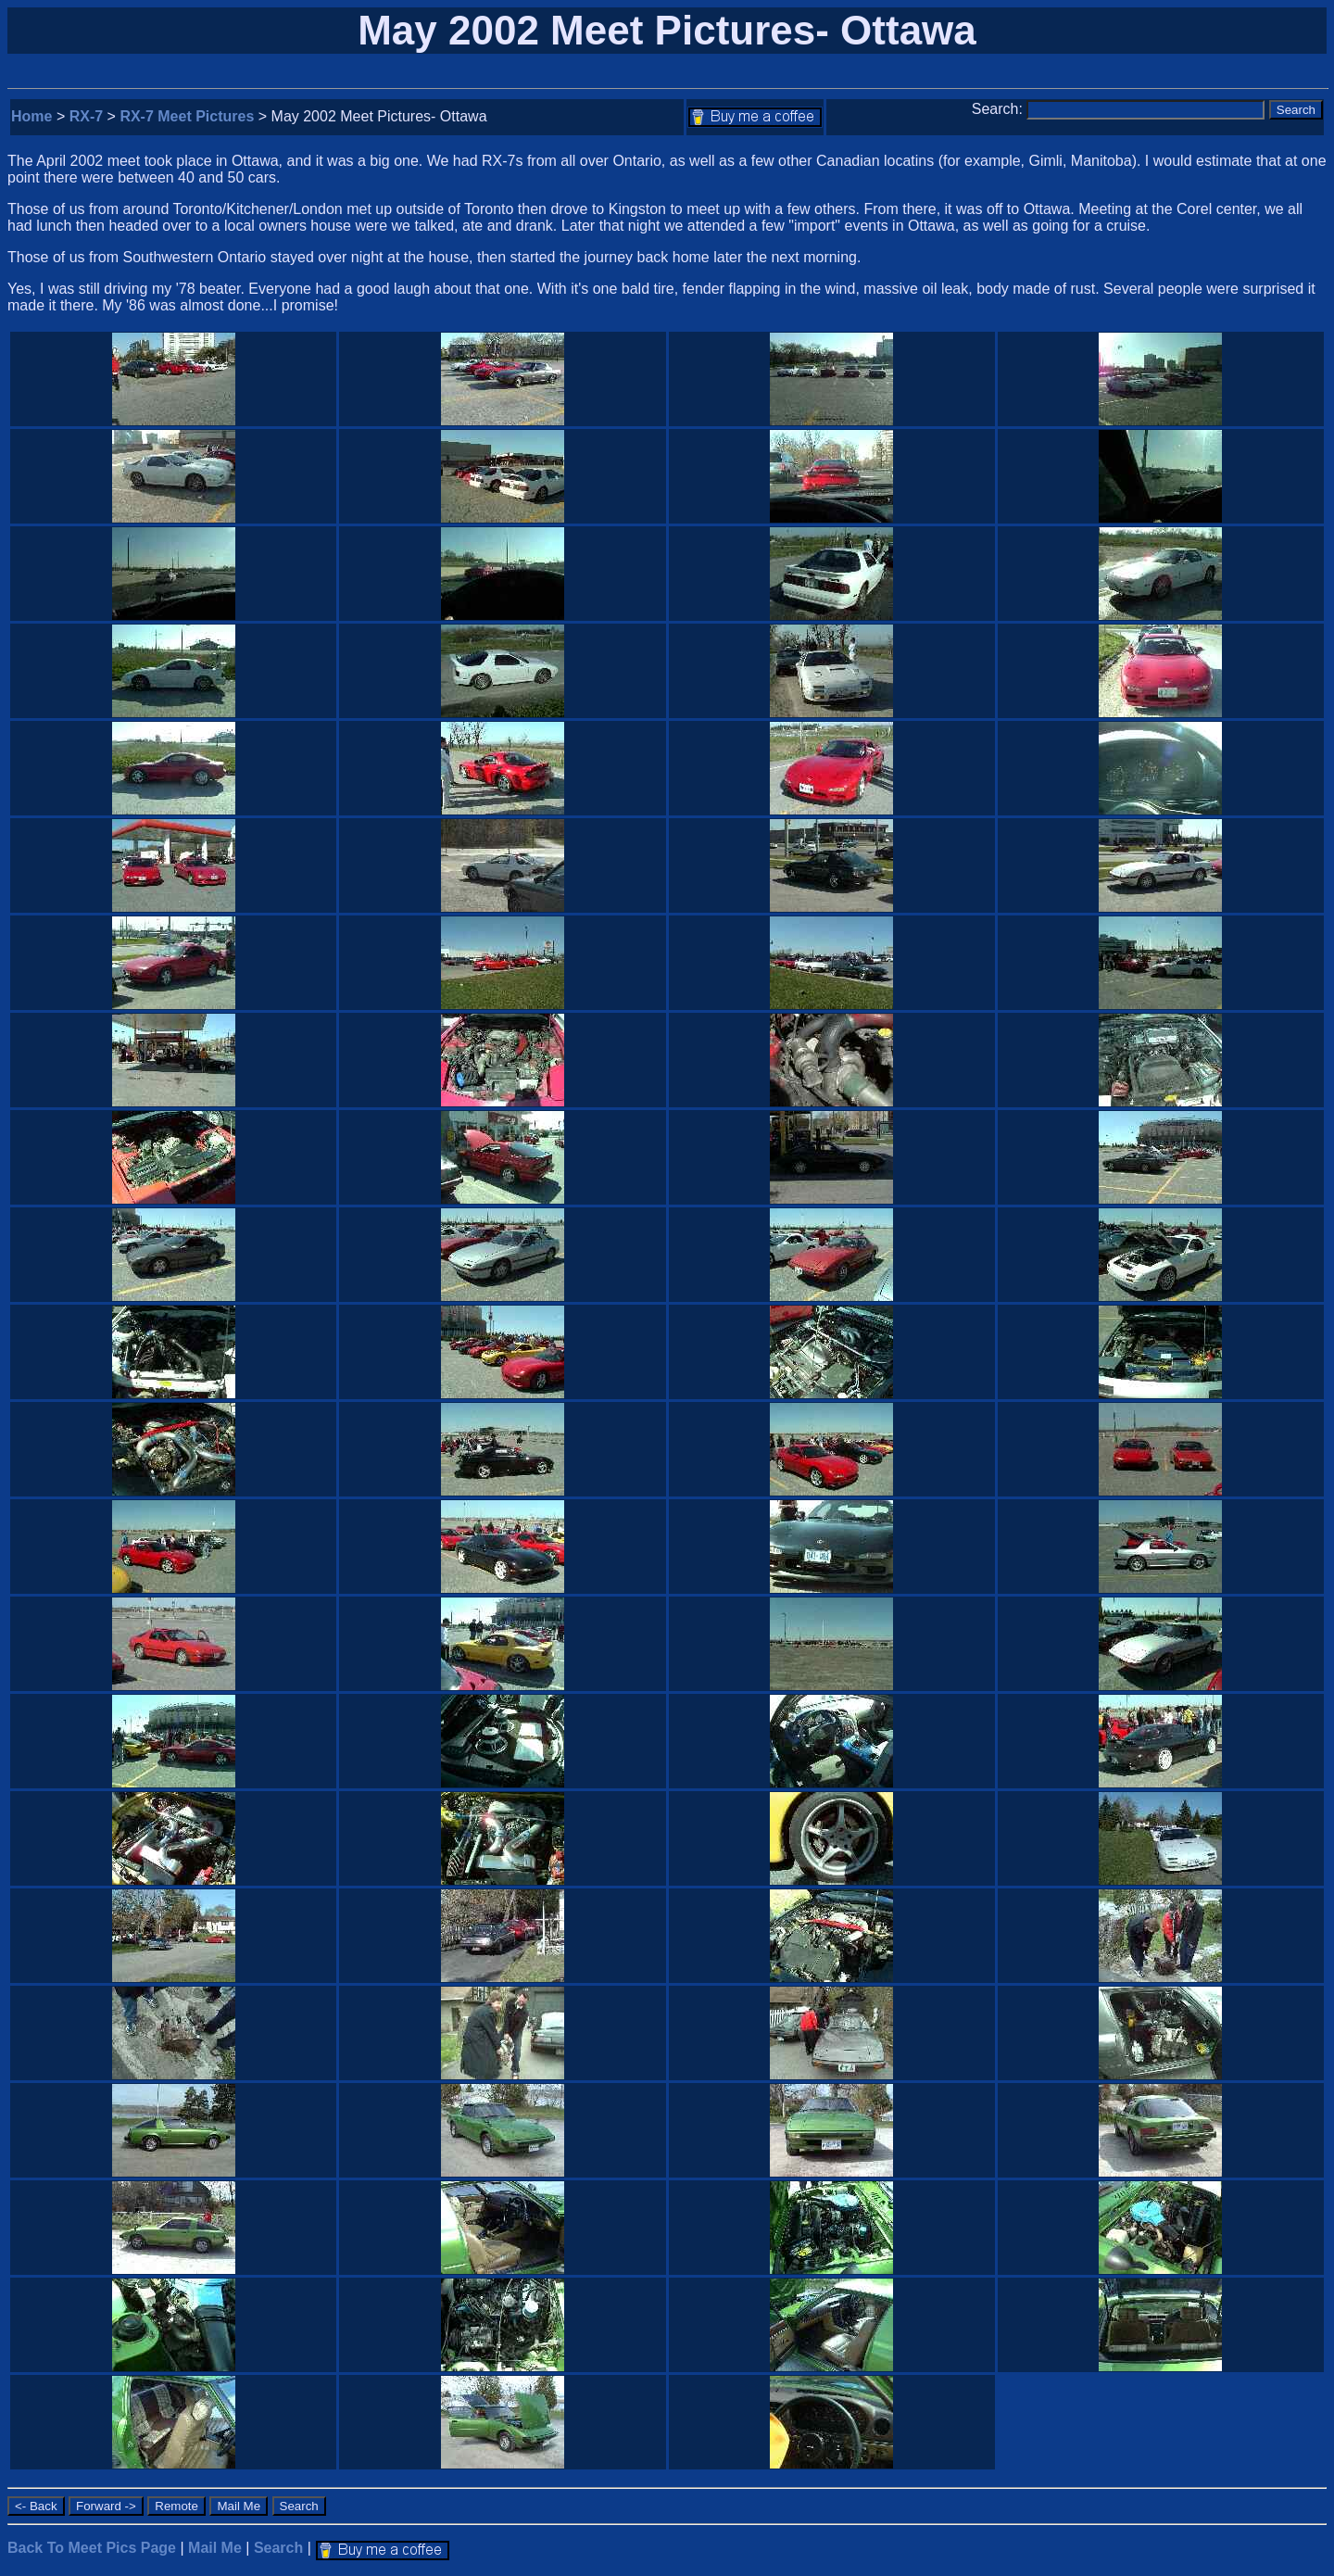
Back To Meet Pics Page (91, 2548)
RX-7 (86, 116)
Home (31, 116)
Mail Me (215, 2548)
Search (278, 2548)
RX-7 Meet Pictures (187, 116)
